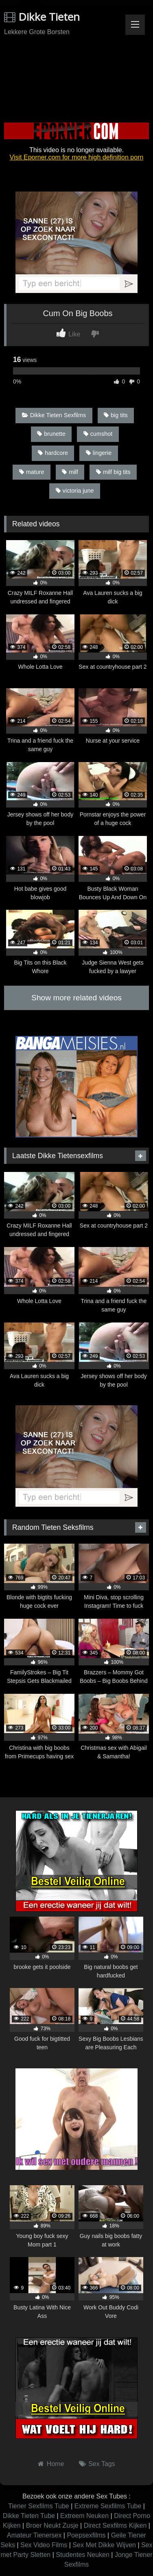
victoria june (75, 490)
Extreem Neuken (84, 2515)
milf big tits (113, 472)
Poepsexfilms (86, 2535)
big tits (116, 415)
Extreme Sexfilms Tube (108, 2506)
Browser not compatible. (76, 70)
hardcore (53, 453)
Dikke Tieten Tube (29, 2515)
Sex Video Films (43, 2545)
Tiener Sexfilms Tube (38, 2506)
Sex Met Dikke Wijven (104, 2545)
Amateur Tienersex (34, 2535)
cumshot (97, 434)
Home (55, 2463)
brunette (51, 434)
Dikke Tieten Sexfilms (54, 415)
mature (31, 472)
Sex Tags (101, 2463)
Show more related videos (76, 997)
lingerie (98, 453)
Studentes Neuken (82, 2554)
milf (70, 472)
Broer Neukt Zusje (52, 2525)
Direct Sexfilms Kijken (115, 2525)
